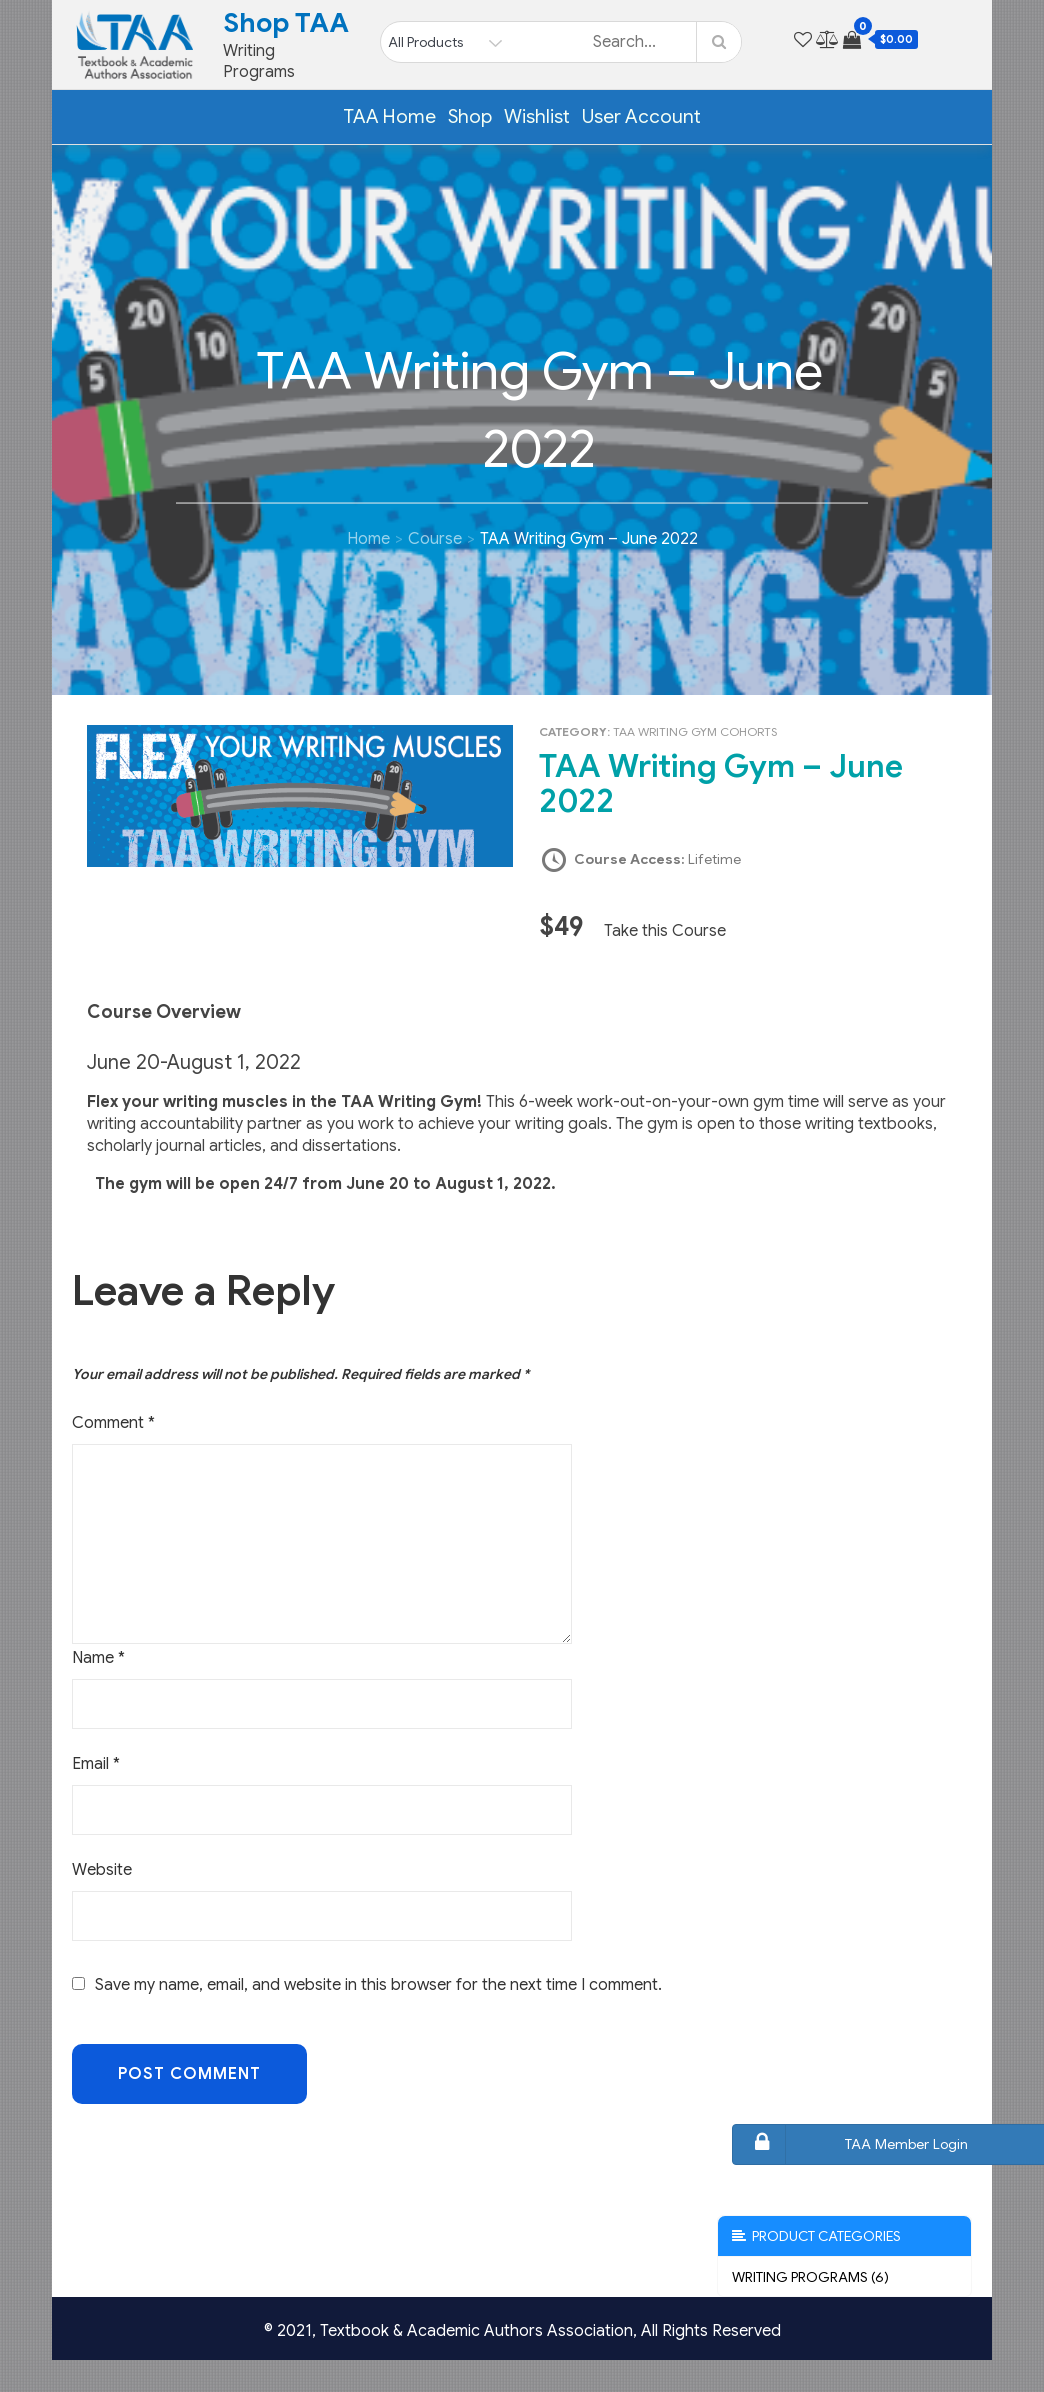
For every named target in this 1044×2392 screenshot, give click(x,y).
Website (102, 1870)
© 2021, (292, 2331)
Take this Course (665, 931)
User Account (641, 116)
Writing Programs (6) (810, 2277)
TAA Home (389, 116)
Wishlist (537, 116)
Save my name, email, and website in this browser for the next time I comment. (378, 1985)
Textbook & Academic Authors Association (476, 2331)
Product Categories (816, 2236)
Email (96, 1764)
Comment (113, 1423)
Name (98, 1658)
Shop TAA (286, 23)
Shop (470, 116)
